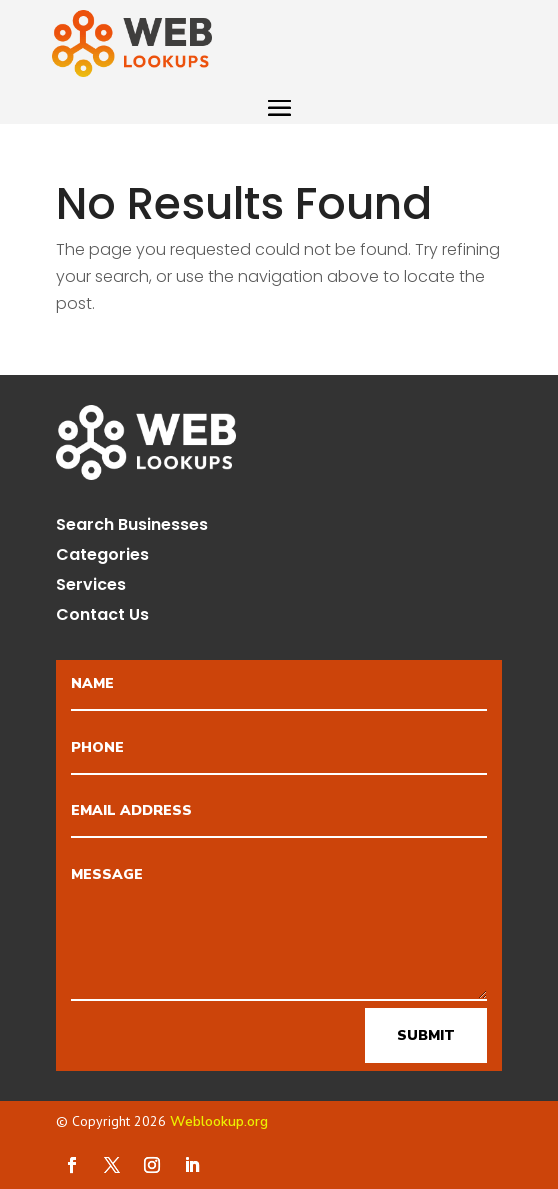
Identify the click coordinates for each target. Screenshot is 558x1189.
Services (91, 587)
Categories (102, 557)
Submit (426, 1035)
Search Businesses (132, 527)
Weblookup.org (219, 1121)
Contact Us (102, 617)
